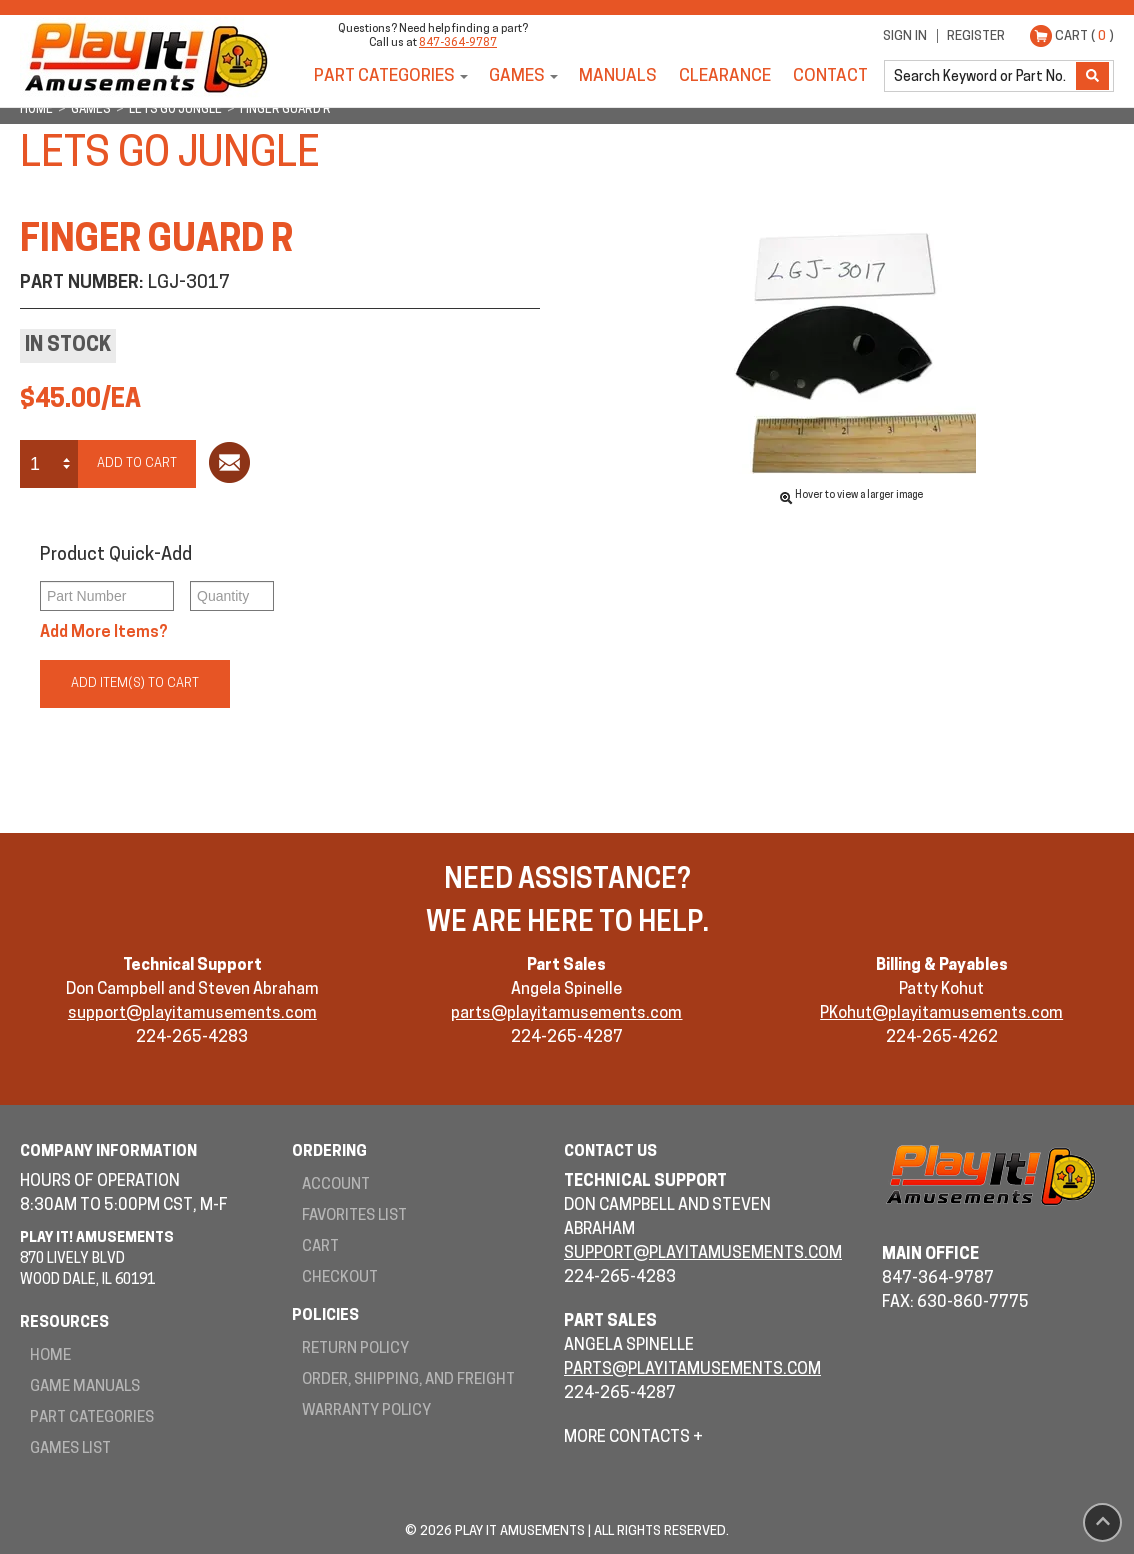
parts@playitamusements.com (566, 1014)
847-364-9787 (458, 43)
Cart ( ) (1084, 36)
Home (50, 1356)
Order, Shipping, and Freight (408, 1380)
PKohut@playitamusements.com (941, 1014)
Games (517, 76)
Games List (70, 1449)
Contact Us (610, 1152)
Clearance (725, 76)
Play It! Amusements (145, 57)
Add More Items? (104, 633)
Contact (830, 76)
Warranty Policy (366, 1411)
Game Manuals (85, 1387)
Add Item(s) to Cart (135, 683)
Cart (320, 1247)
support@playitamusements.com (192, 1014)
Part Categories (384, 76)
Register (976, 36)
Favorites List (354, 1216)
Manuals (618, 76)
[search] (982, 76)
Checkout (340, 1278)
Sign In (905, 36)
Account (336, 1185)
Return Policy (355, 1349)
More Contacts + (633, 1438)
